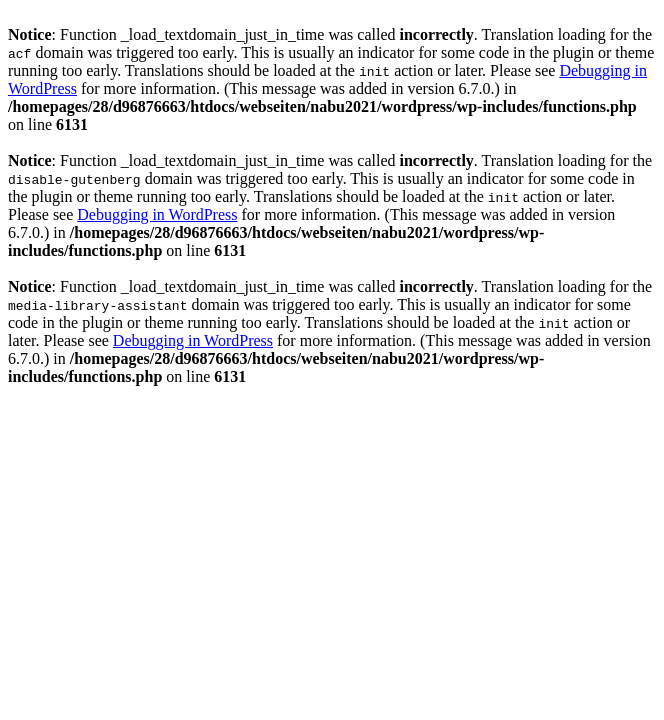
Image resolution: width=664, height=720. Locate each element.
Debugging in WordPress (157, 214)
